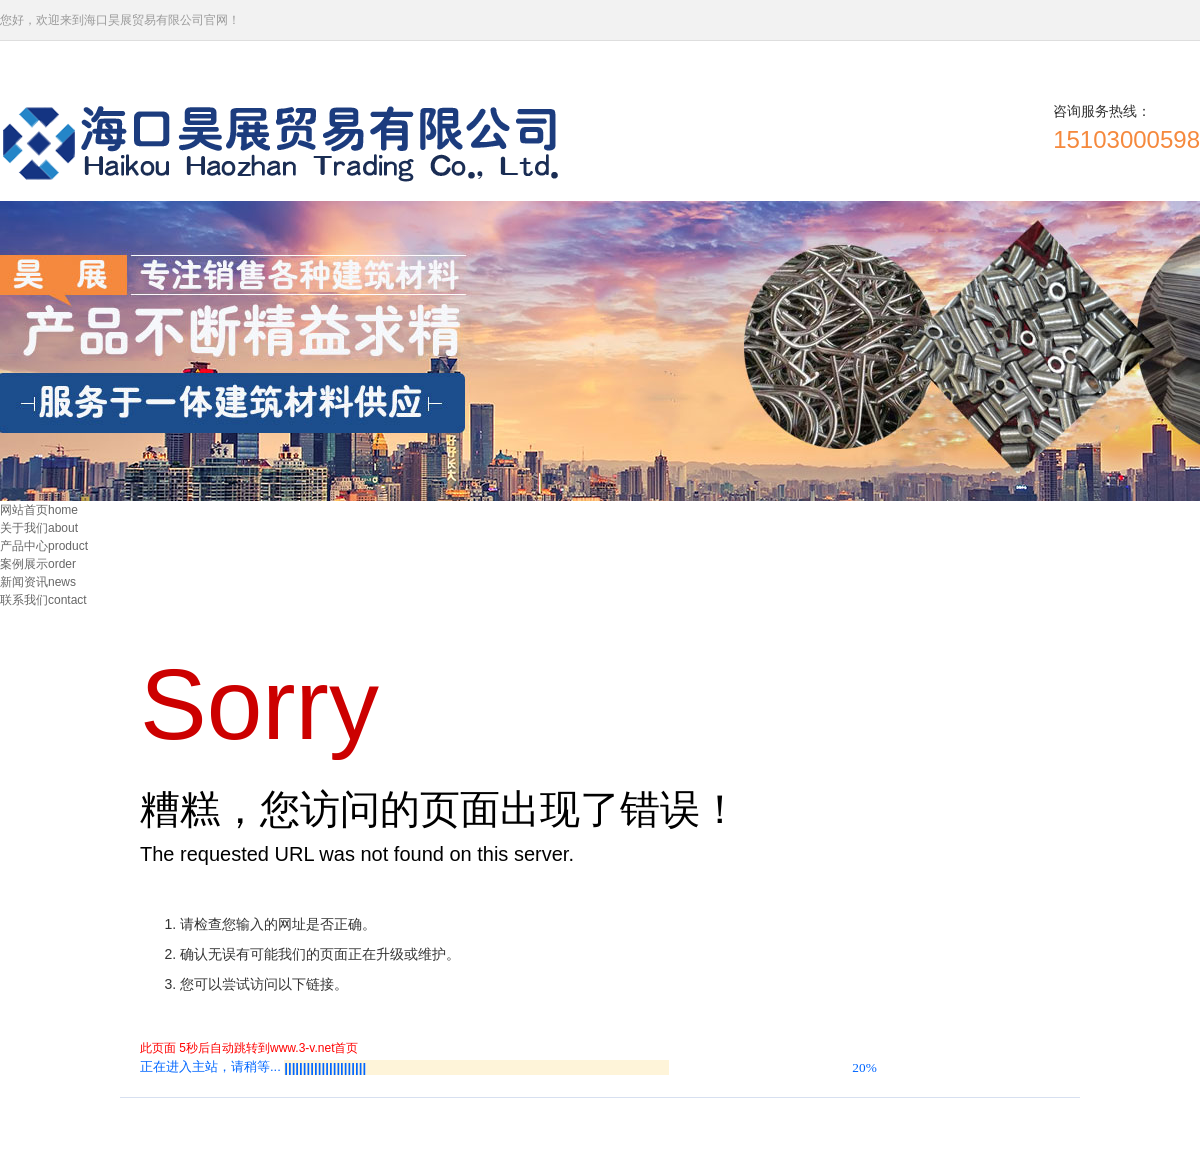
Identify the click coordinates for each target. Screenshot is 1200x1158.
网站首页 (39, 510)
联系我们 (43, 600)
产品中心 (44, 546)
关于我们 (39, 528)
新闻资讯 (38, 582)
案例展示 (38, 564)
